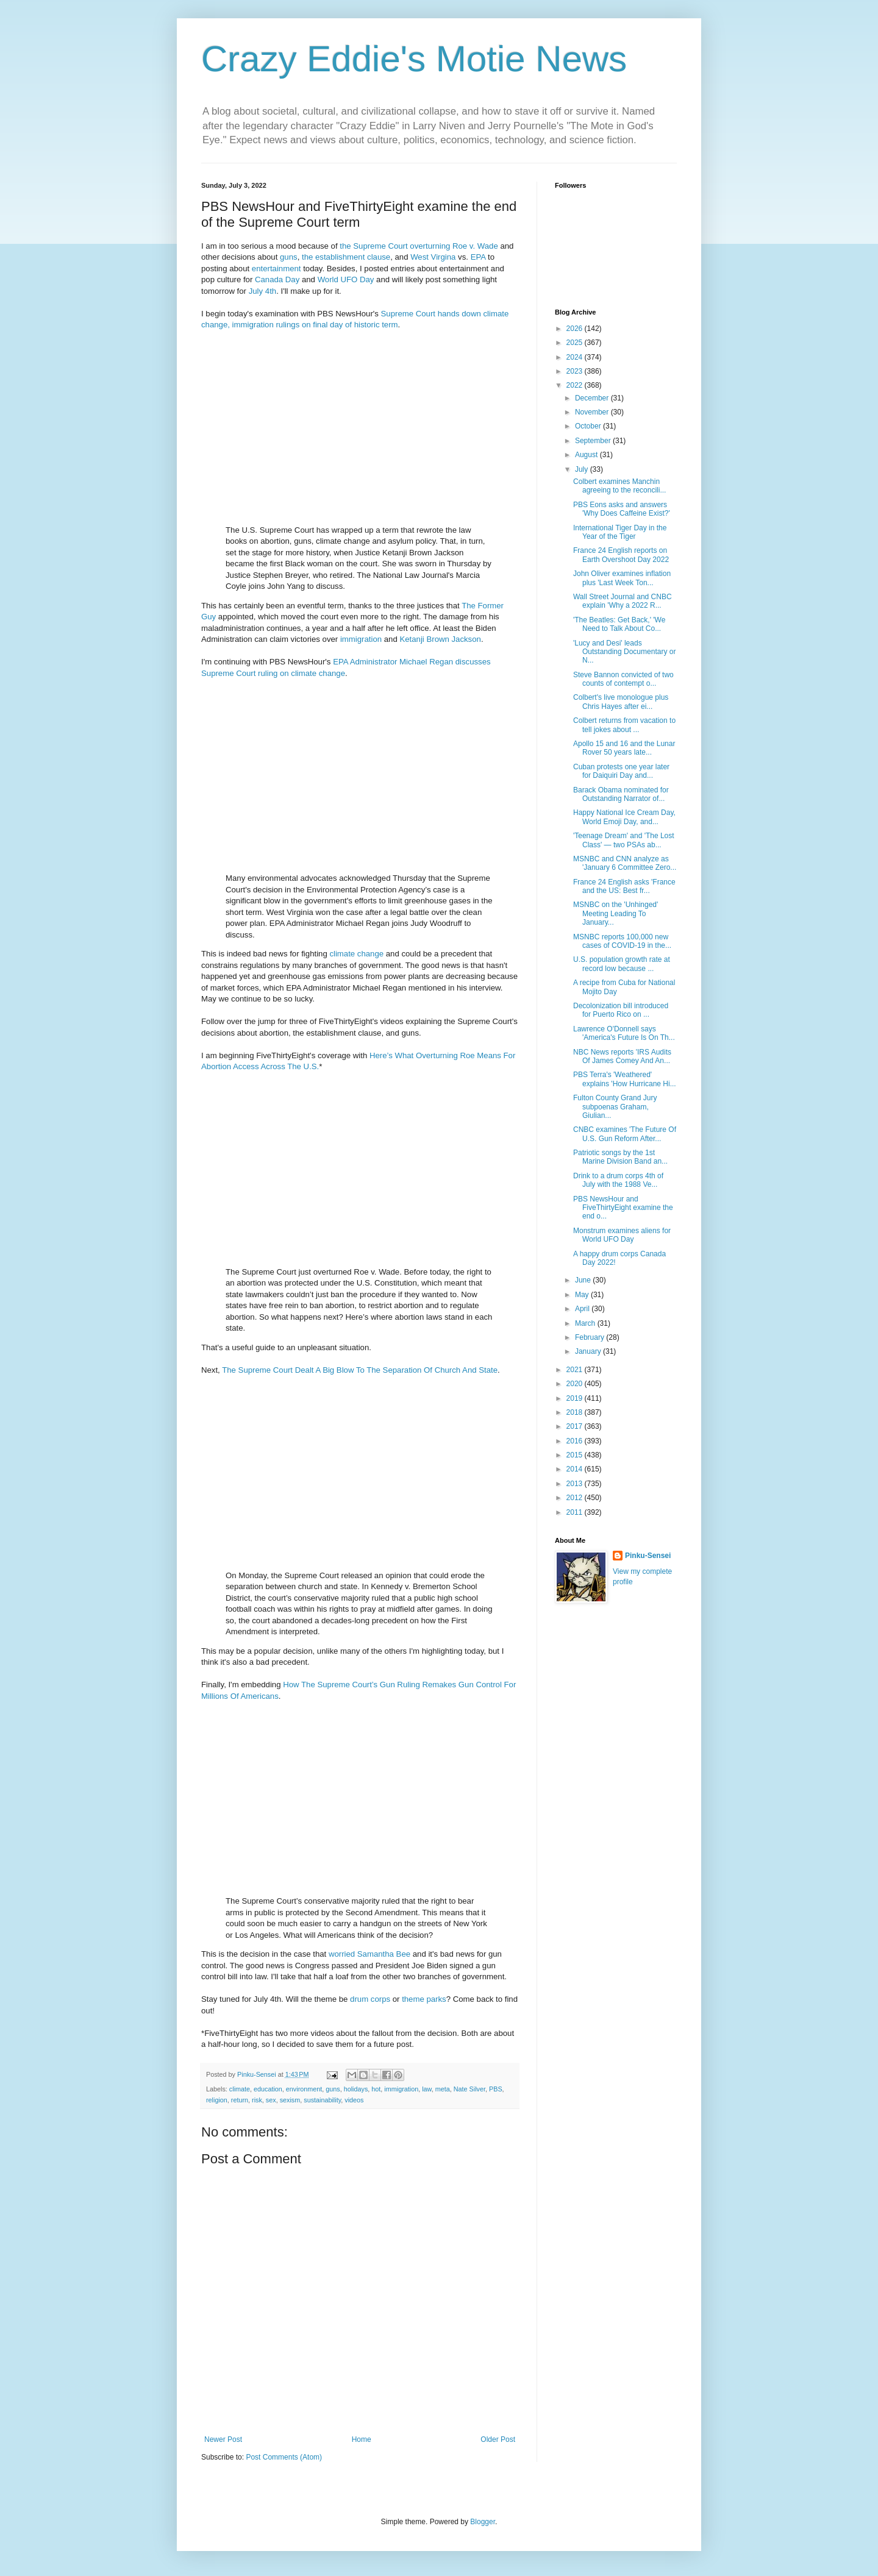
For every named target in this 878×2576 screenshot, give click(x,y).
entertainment (276, 268)
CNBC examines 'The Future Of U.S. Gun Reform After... (624, 1133)
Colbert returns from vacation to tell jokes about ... (624, 724)
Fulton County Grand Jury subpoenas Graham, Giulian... (615, 1107)
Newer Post (223, 2439)
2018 (575, 1412)
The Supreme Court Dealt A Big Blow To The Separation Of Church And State (360, 1370)
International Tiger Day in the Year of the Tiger (619, 532)
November (593, 412)
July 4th (262, 291)
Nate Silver (469, 2089)
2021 (575, 1369)
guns (289, 257)
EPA (478, 257)
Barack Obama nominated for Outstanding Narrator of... (621, 794)
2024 (575, 357)
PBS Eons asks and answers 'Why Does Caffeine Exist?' (621, 509)
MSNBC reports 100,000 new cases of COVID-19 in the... (622, 941)
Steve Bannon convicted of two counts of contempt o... (623, 679)
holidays (356, 2089)
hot (375, 2089)
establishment (340, 257)
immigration (361, 639)
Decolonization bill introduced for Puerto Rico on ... (620, 1010)
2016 (575, 1441)
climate (342, 953)
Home (361, 2439)
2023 (575, 371)
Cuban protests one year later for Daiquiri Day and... (621, 771)
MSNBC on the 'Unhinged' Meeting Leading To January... (615, 913)
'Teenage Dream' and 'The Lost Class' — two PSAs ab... (623, 840)
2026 (575, 328)
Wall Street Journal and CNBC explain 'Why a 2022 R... (622, 601)
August (587, 454)
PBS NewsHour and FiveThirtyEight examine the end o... (623, 1208)
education (268, 2089)
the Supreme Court (373, 246)
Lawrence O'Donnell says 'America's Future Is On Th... (624, 1033)
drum (359, 1999)
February (590, 1337)
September (594, 440)
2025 (575, 342)
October (589, 426)
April (583, 1308)
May (583, 1294)
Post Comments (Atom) (284, 2457)
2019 (575, 1398)
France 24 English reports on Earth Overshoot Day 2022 (621, 554)
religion (216, 2100)
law (427, 2089)
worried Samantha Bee (369, 1954)
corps (380, 1999)
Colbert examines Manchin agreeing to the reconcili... (619, 485)
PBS (495, 2089)
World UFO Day (346, 279)
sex (271, 2100)
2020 (575, 1383)
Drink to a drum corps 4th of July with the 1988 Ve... (618, 1180)
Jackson (466, 639)
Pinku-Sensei (648, 1555)
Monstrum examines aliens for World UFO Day (622, 1235)
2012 (575, 1497)
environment (304, 2089)
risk (257, 2100)
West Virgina (432, 257)
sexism (290, 2100)
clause (378, 257)
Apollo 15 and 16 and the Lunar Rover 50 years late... (624, 747)
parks (436, 1999)
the (307, 257)
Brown (437, 639)
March (586, 1323)
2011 (575, 1512)
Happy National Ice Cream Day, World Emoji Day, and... (624, 816)
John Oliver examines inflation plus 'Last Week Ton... (622, 577)
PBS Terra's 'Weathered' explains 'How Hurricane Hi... (624, 1078)
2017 (575, 1426)
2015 (575, 1455)
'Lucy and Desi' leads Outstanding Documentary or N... (624, 652)
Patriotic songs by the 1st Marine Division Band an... (620, 1156)
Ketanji (411, 639)
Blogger (482, 2521)
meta (442, 2089)
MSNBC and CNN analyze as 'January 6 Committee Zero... (624, 863)
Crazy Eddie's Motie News (414, 58)
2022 (575, 385)
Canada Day (277, 279)
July (582, 469)
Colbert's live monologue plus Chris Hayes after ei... (620, 701)
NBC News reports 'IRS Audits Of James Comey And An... (622, 1056)
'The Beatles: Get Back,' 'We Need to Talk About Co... (619, 624)
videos (353, 2100)
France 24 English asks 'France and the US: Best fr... (624, 886)
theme (413, 1999)
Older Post (497, 2439)
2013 (575, 1483)
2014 (575, 1469)
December (593, 398)
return (239, 2100)
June (584, 1280)
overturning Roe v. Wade (454, 246)
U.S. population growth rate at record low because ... (621, 963)
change (370, 953)
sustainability (322, 2100)
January (589, 1351)
